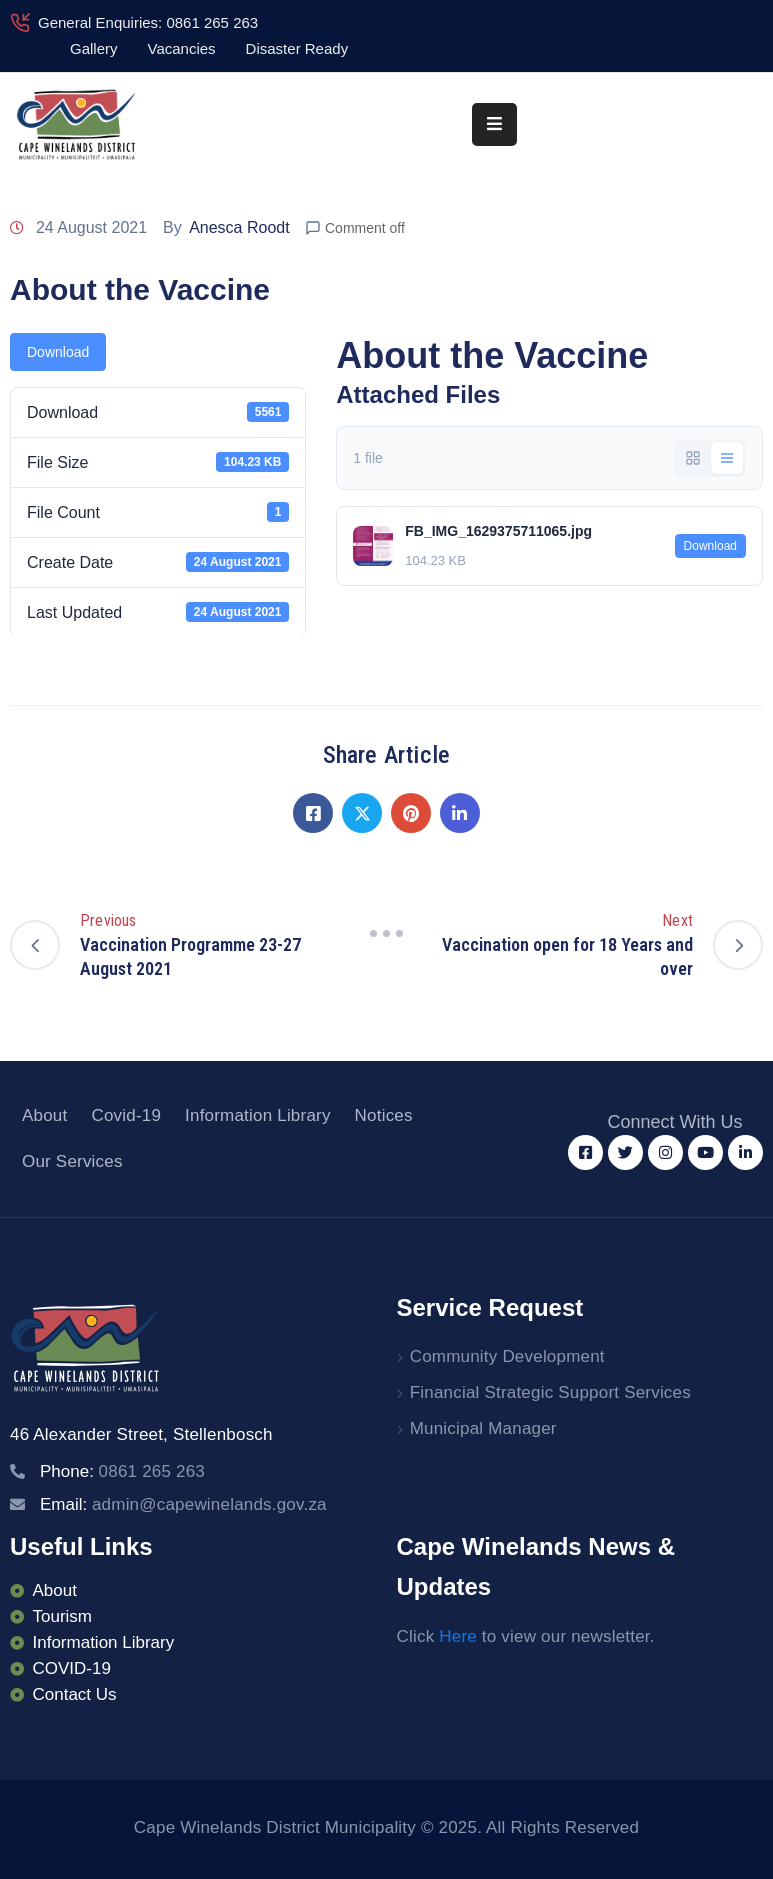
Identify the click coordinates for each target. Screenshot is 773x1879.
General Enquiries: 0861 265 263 (148, 22)
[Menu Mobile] (494, 124)
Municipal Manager (483, 1428)
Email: (183, 1504)
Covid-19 (126, 1115)
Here (458, 1636)
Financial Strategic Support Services (550, 1392)
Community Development (507, 1356)
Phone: (122, 1471)
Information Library (258, 1115)
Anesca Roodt (239, 227)
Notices (384, 1115)
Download (58, 352)
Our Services (72, 1161)
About (44, 1115)
